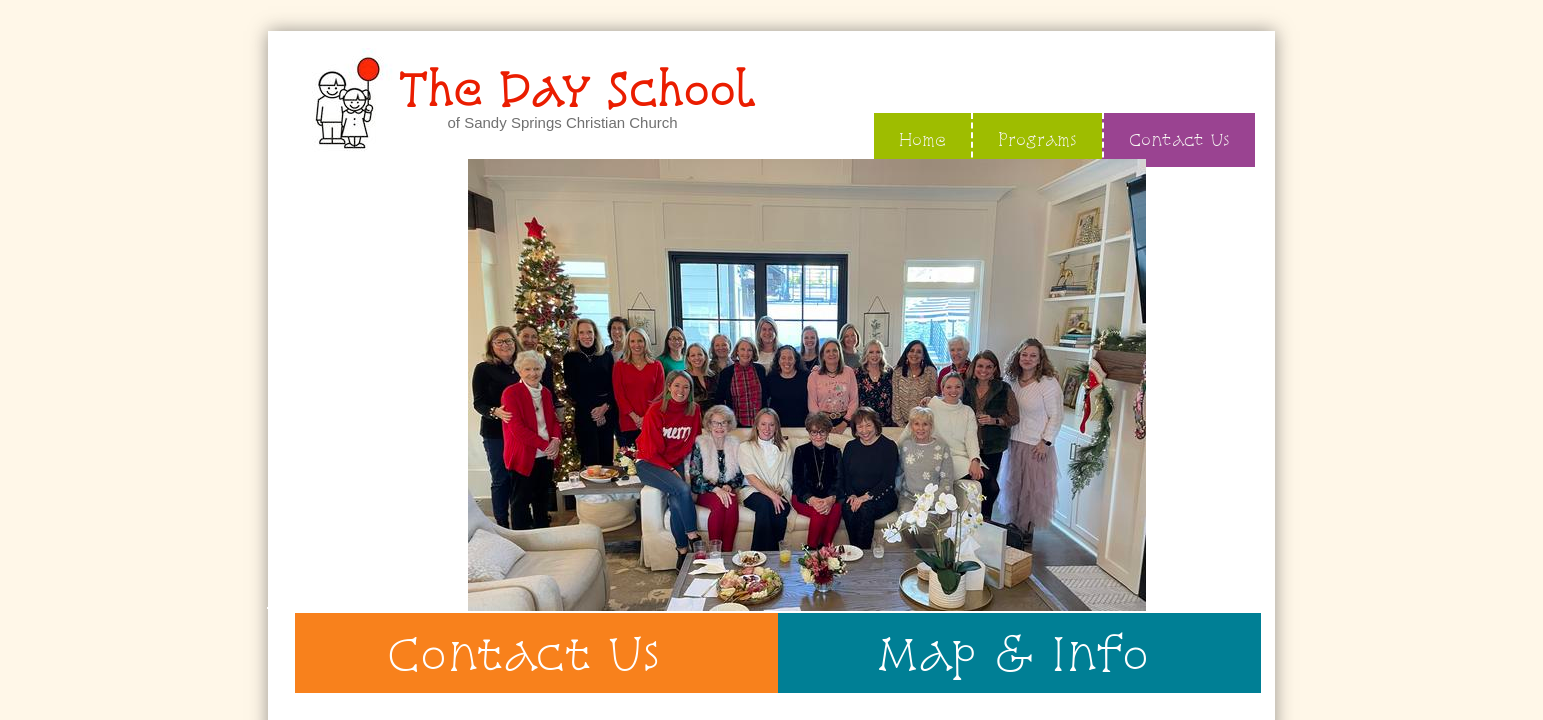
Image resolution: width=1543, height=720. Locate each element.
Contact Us (1179, 139)
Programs (1037, 139)
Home (922, 139)
